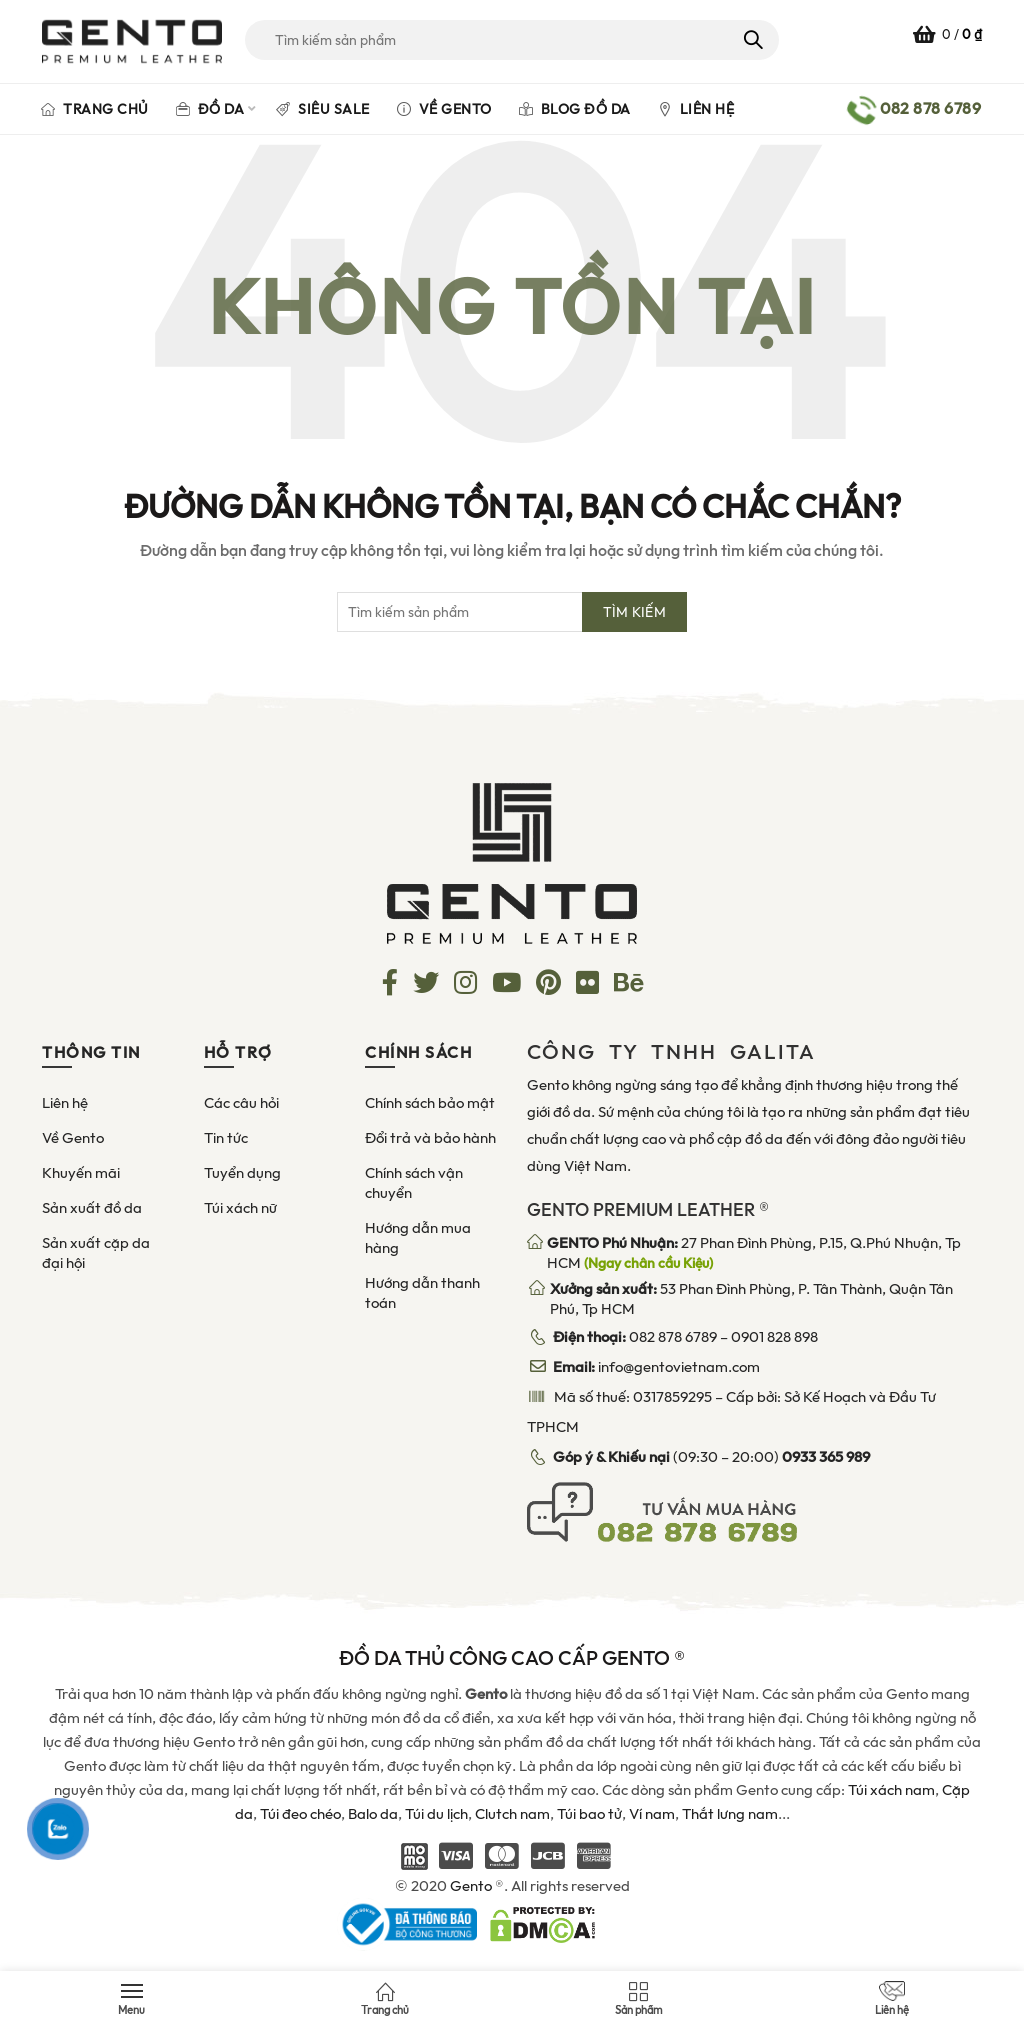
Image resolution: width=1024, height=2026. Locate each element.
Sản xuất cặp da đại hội (96, 1253)
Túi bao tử (589, 1814)
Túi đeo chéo (300, 1814)
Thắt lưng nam (730, 1814)
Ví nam (652, 1814)
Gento (471, 1886)
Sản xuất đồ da (92, 1208)
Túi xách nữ (240, 1208)
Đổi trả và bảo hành (430, 1138)
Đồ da (210, 109)
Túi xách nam (891, 1790)
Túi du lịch (436, 1814)
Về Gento (444, 109)
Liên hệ (696, 109)
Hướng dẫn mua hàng (418, 1238)
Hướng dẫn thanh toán (422, 1293)
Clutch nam (512, 1814)
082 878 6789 (673, 1337)
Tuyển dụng (242, 1173)
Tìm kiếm (751, 40)
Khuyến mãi (81, 1173)
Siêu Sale (323, 109)
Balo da (373, 1814)
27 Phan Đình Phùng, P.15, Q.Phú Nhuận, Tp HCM (754, 1253)
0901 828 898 (774, 1337)
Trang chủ (95, 109)
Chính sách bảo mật (430, 1103)
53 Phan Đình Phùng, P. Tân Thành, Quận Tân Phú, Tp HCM (751, 1299)
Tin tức (226, 1138)
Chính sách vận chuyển (414, 1183)
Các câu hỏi (241, 1103)
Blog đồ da (575, 109)
